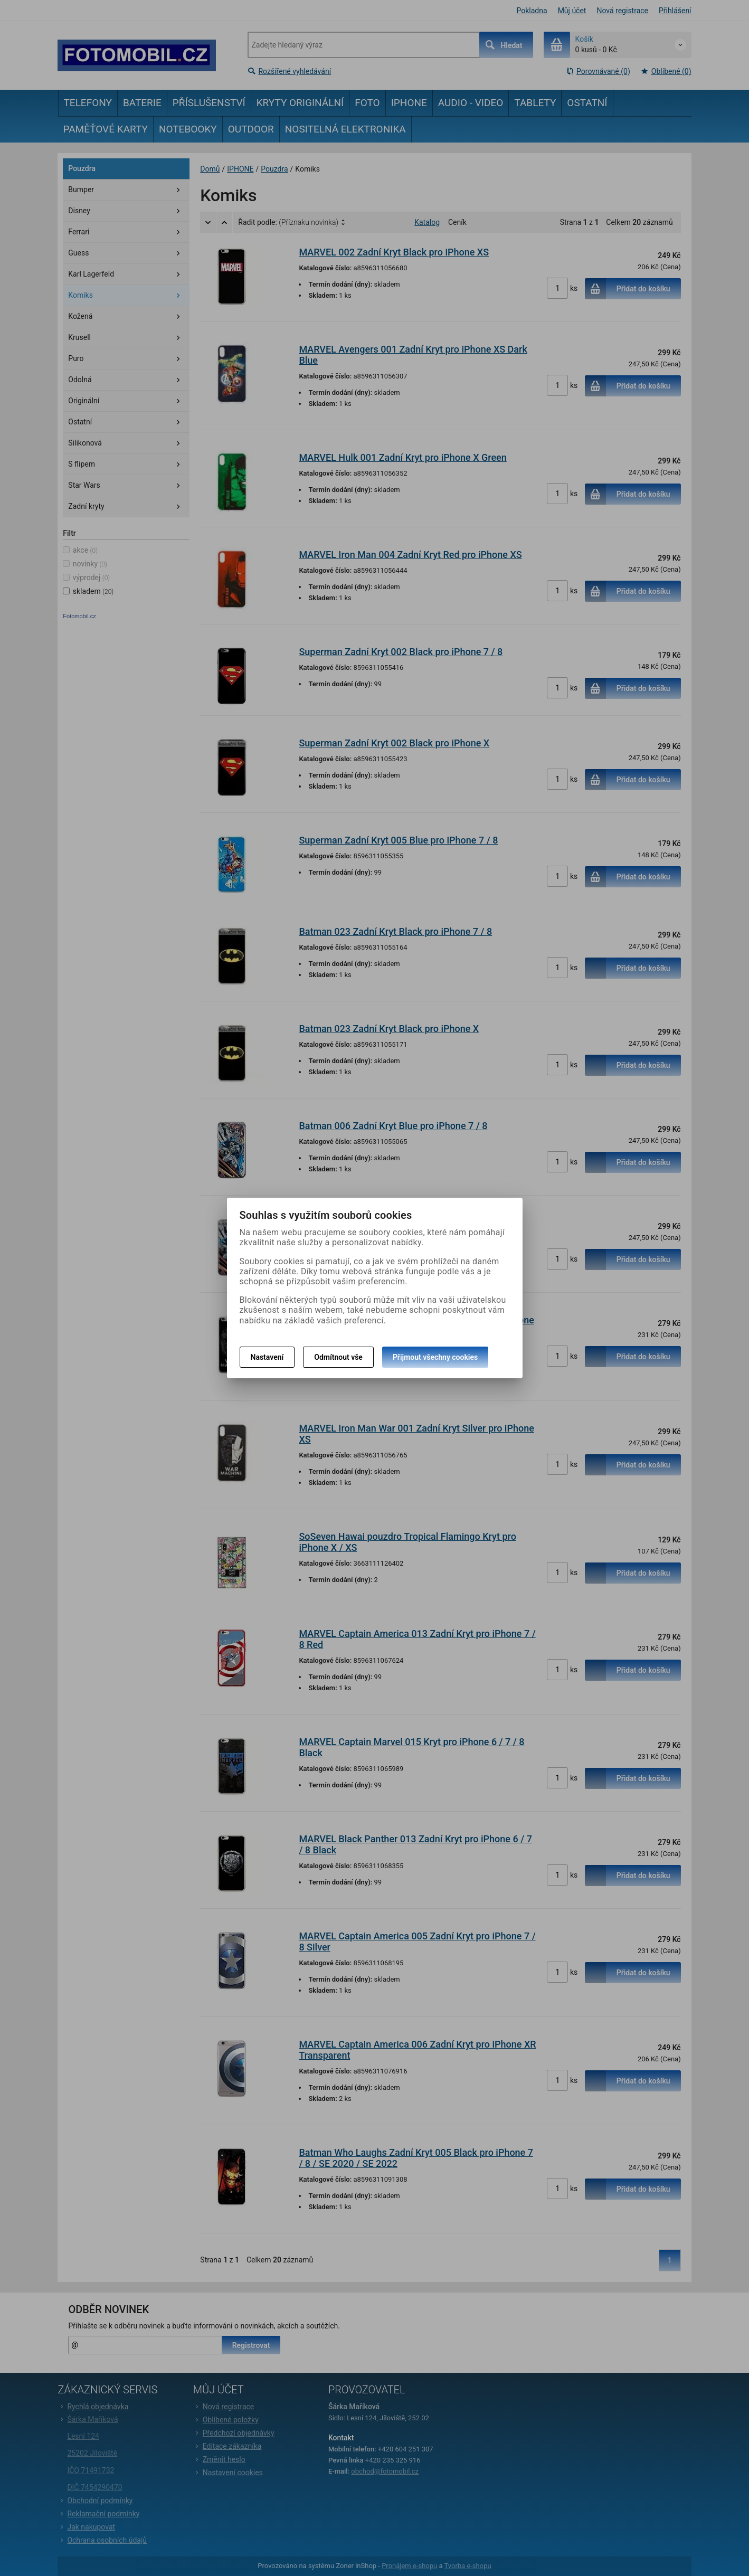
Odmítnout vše (338, 1357)
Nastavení (267, 1357)
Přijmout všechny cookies (435, 1357)
